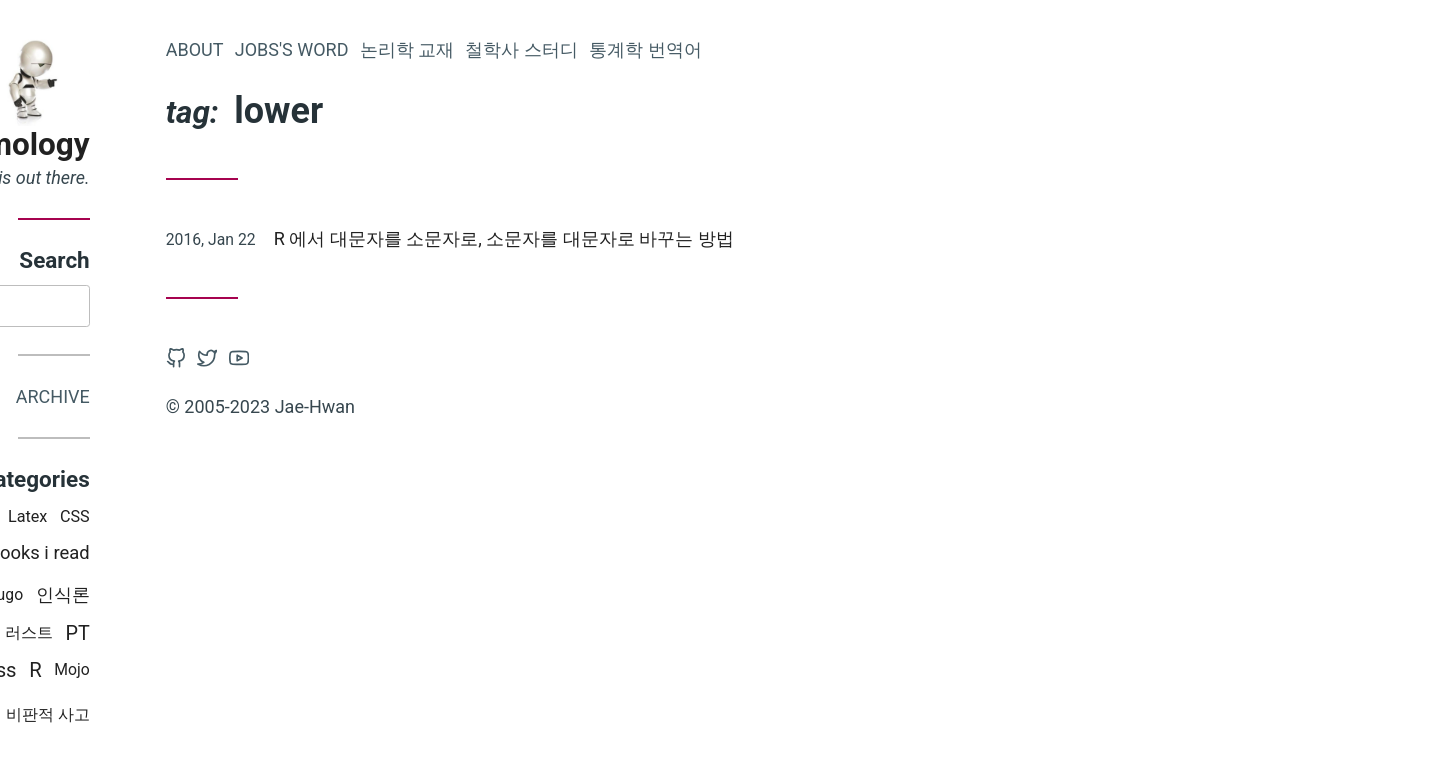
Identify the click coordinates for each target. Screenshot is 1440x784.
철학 (143, 557)
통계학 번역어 (835, 49)
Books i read (229, 557)
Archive (243, 399)
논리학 (90, 637)
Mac (90, 598)
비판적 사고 (238, 717)
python (155, 637)
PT (268, 636)
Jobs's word (482, 49)
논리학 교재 (597, 49)
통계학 (81, 557)
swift (144, 598)
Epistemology (183, 144)
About (385, 49)
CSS (265, 520)
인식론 (253, 598)
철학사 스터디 (712, 49)
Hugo (195, 598)
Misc (149, 718)
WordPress (157, 673)
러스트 (219, 636)
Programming (91, 520)
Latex (217, 520)
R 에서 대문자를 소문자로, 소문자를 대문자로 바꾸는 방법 (694, 238)
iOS (172, 521)
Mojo (262, 673)
